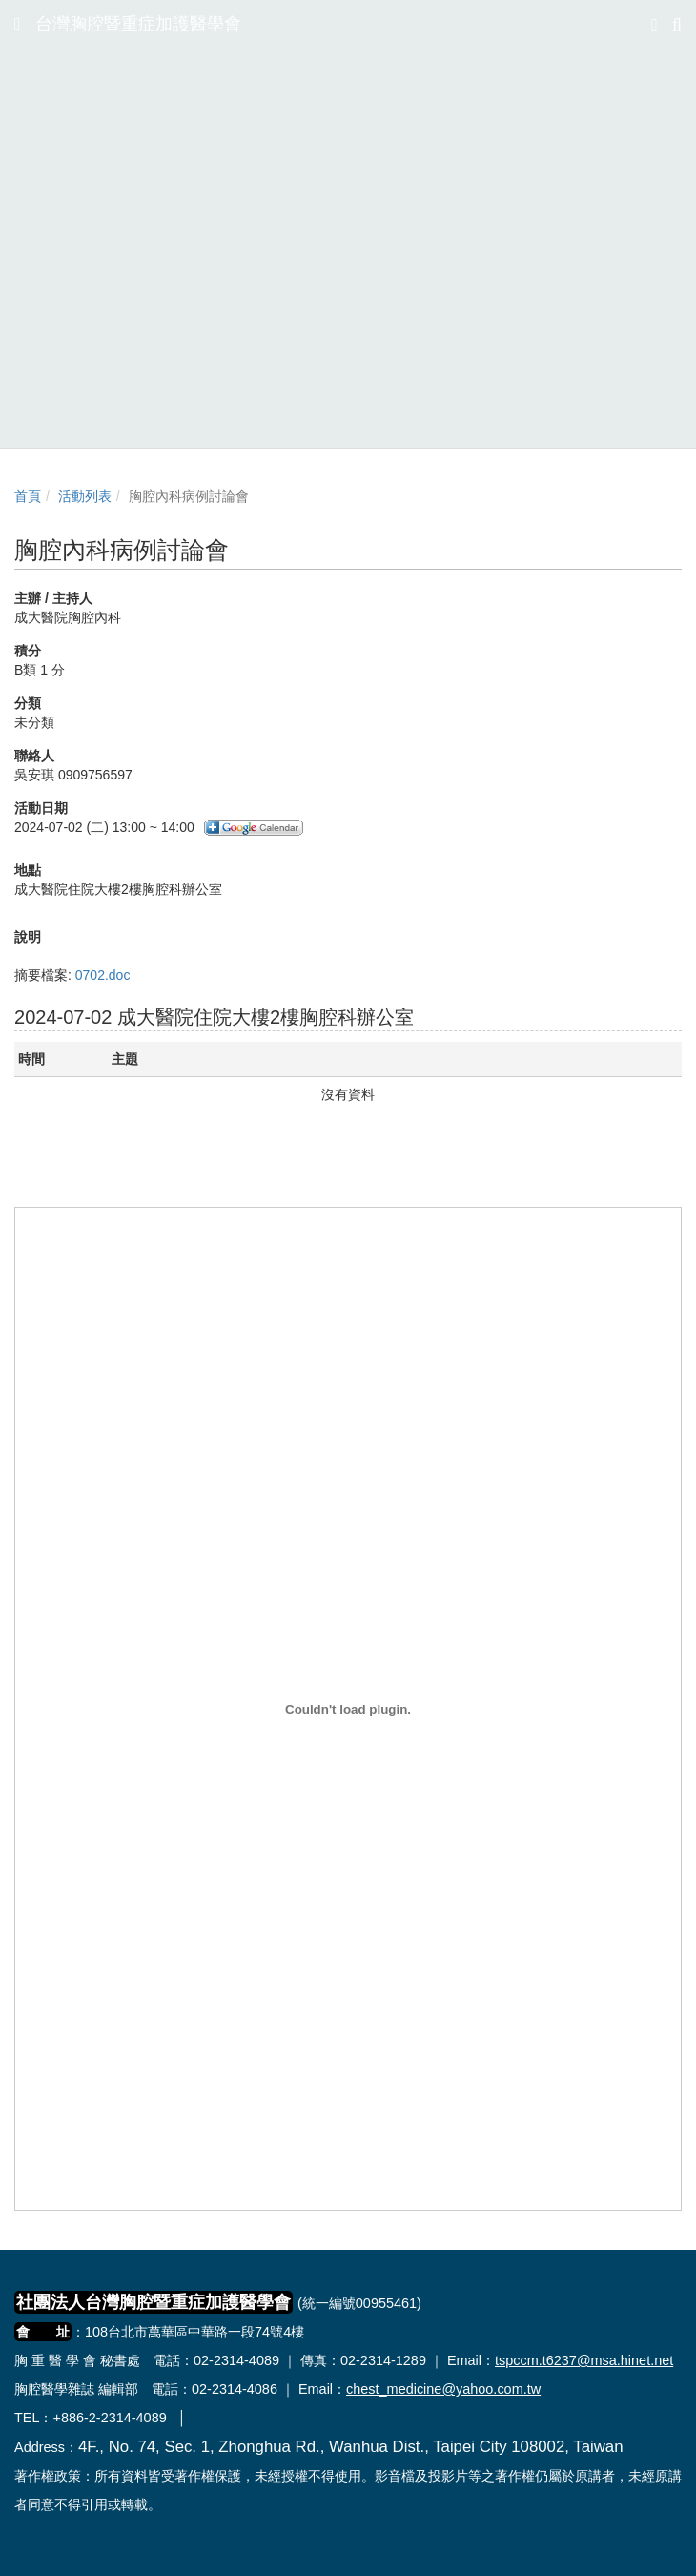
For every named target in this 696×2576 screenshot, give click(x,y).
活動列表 (85, 496)
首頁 (27, 496)
